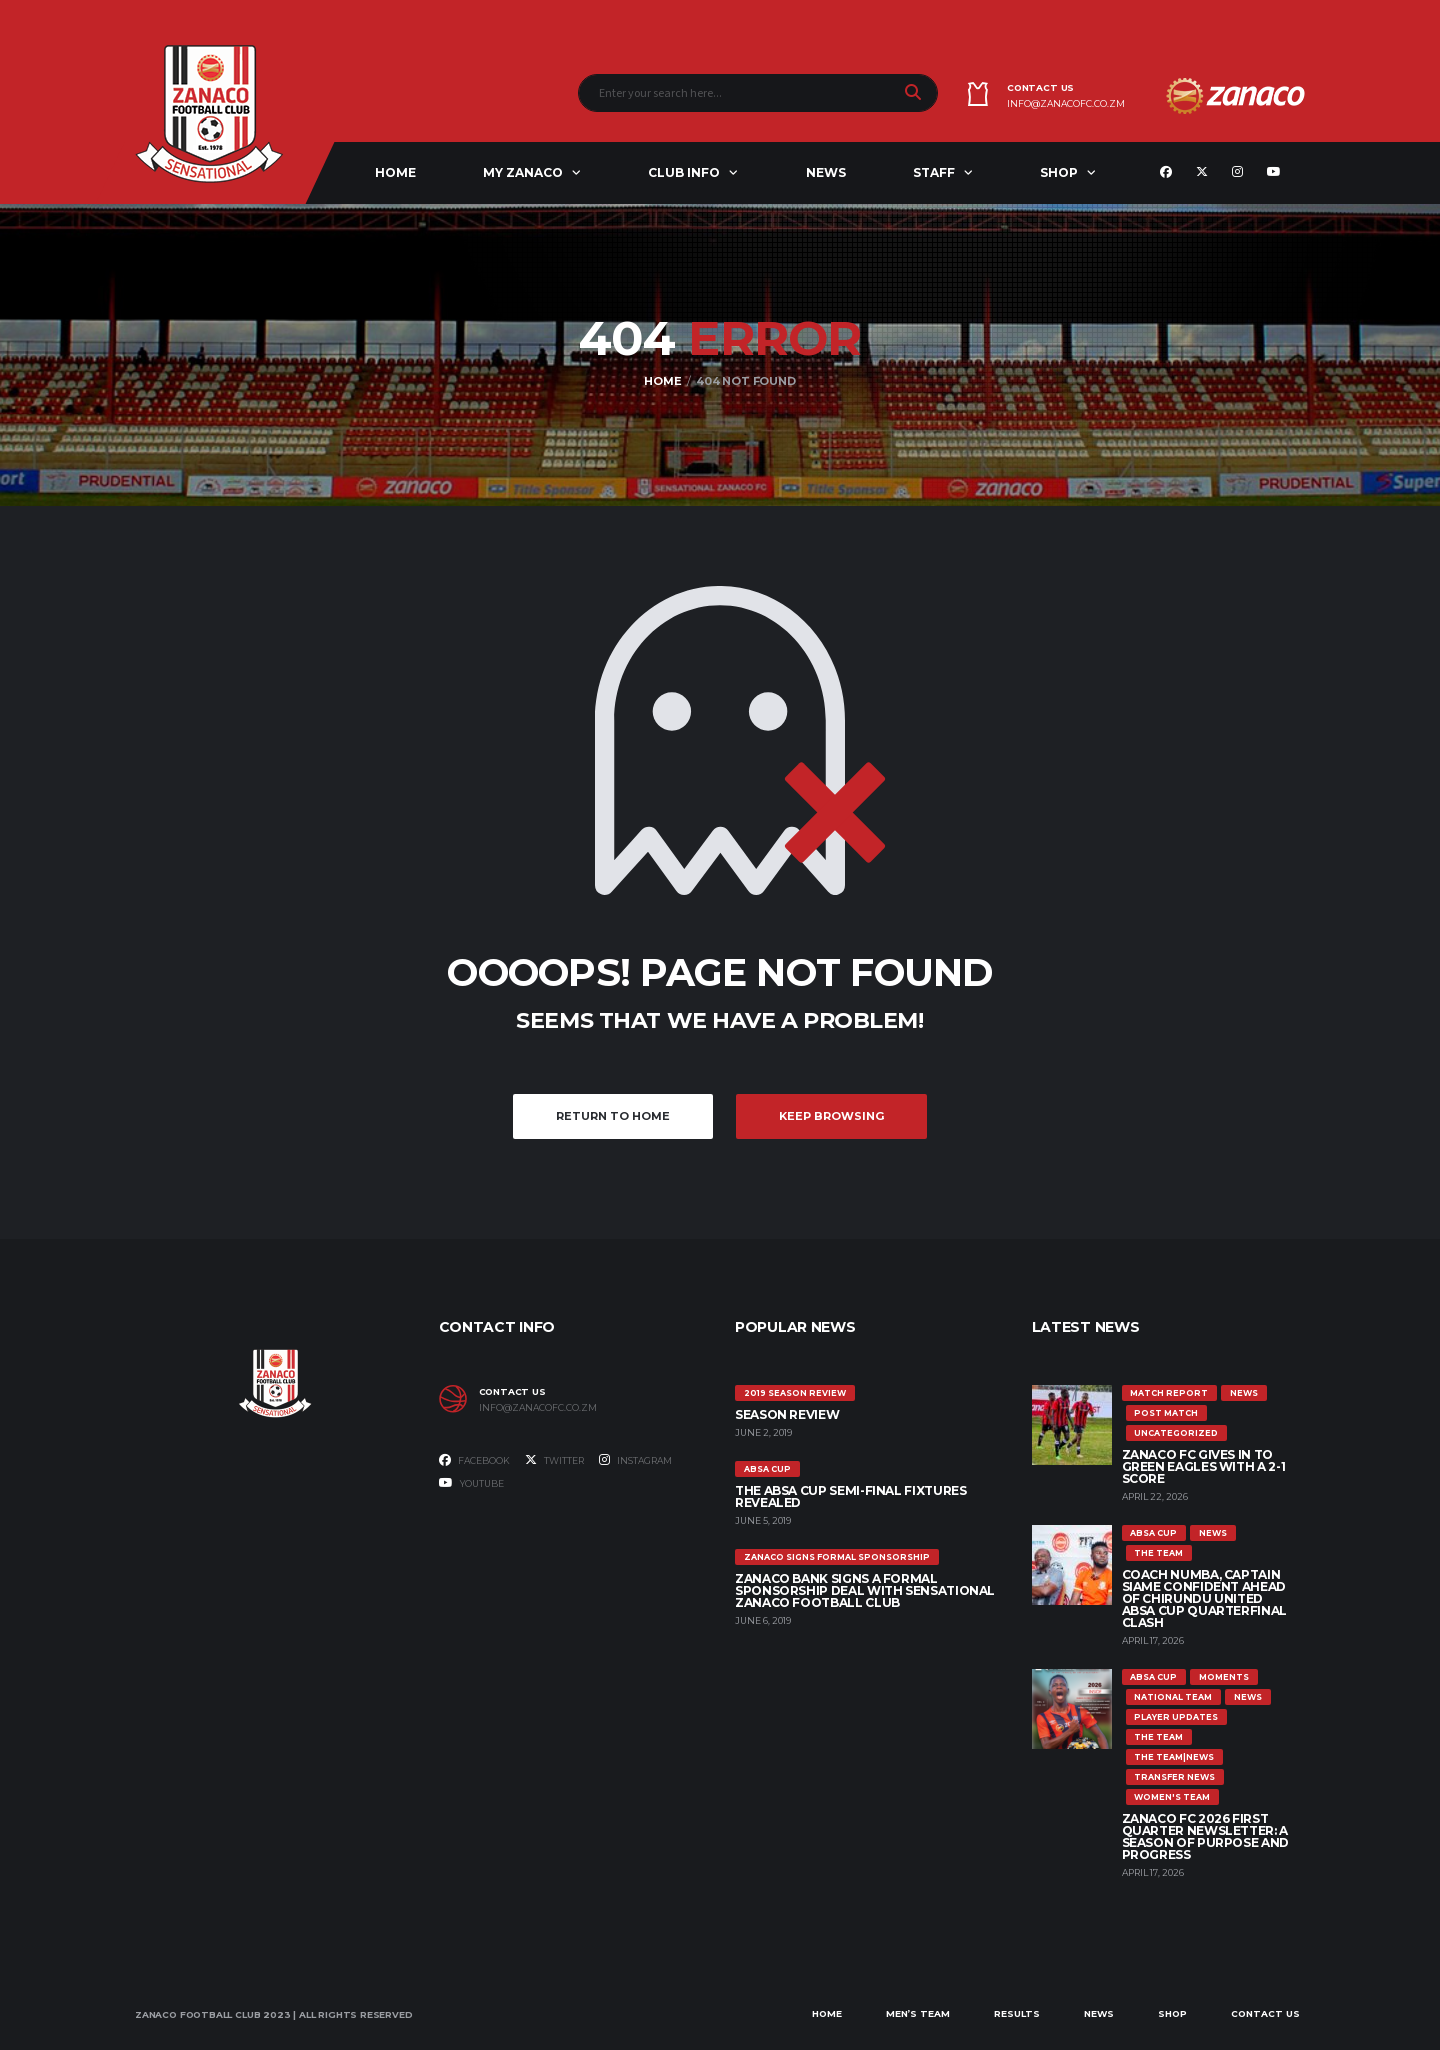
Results (1017, 2013)
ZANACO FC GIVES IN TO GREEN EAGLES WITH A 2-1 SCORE (1204, 1466)
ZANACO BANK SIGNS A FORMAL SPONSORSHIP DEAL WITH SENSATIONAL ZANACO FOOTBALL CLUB (865, 1590)
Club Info (684, 172)
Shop (1059, 172)
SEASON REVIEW (787, 1414)
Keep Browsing (831, 1116)
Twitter (554, 1460)
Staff (934, 172)
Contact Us (1265, 2013)
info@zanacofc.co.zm (1066, 104)
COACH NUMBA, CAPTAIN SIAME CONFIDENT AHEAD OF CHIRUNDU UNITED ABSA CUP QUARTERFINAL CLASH (1204, 1598)
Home (395, 172)
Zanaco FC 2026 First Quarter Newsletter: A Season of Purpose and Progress (1205, 1836)
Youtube (471, 1483)
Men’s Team (918, 2013)
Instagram (635, 1460)
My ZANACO (523, 172)
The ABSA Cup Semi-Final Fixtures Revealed (850, 1496)
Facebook (474, 1460)
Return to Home (613, 1116)
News (826, 172)
